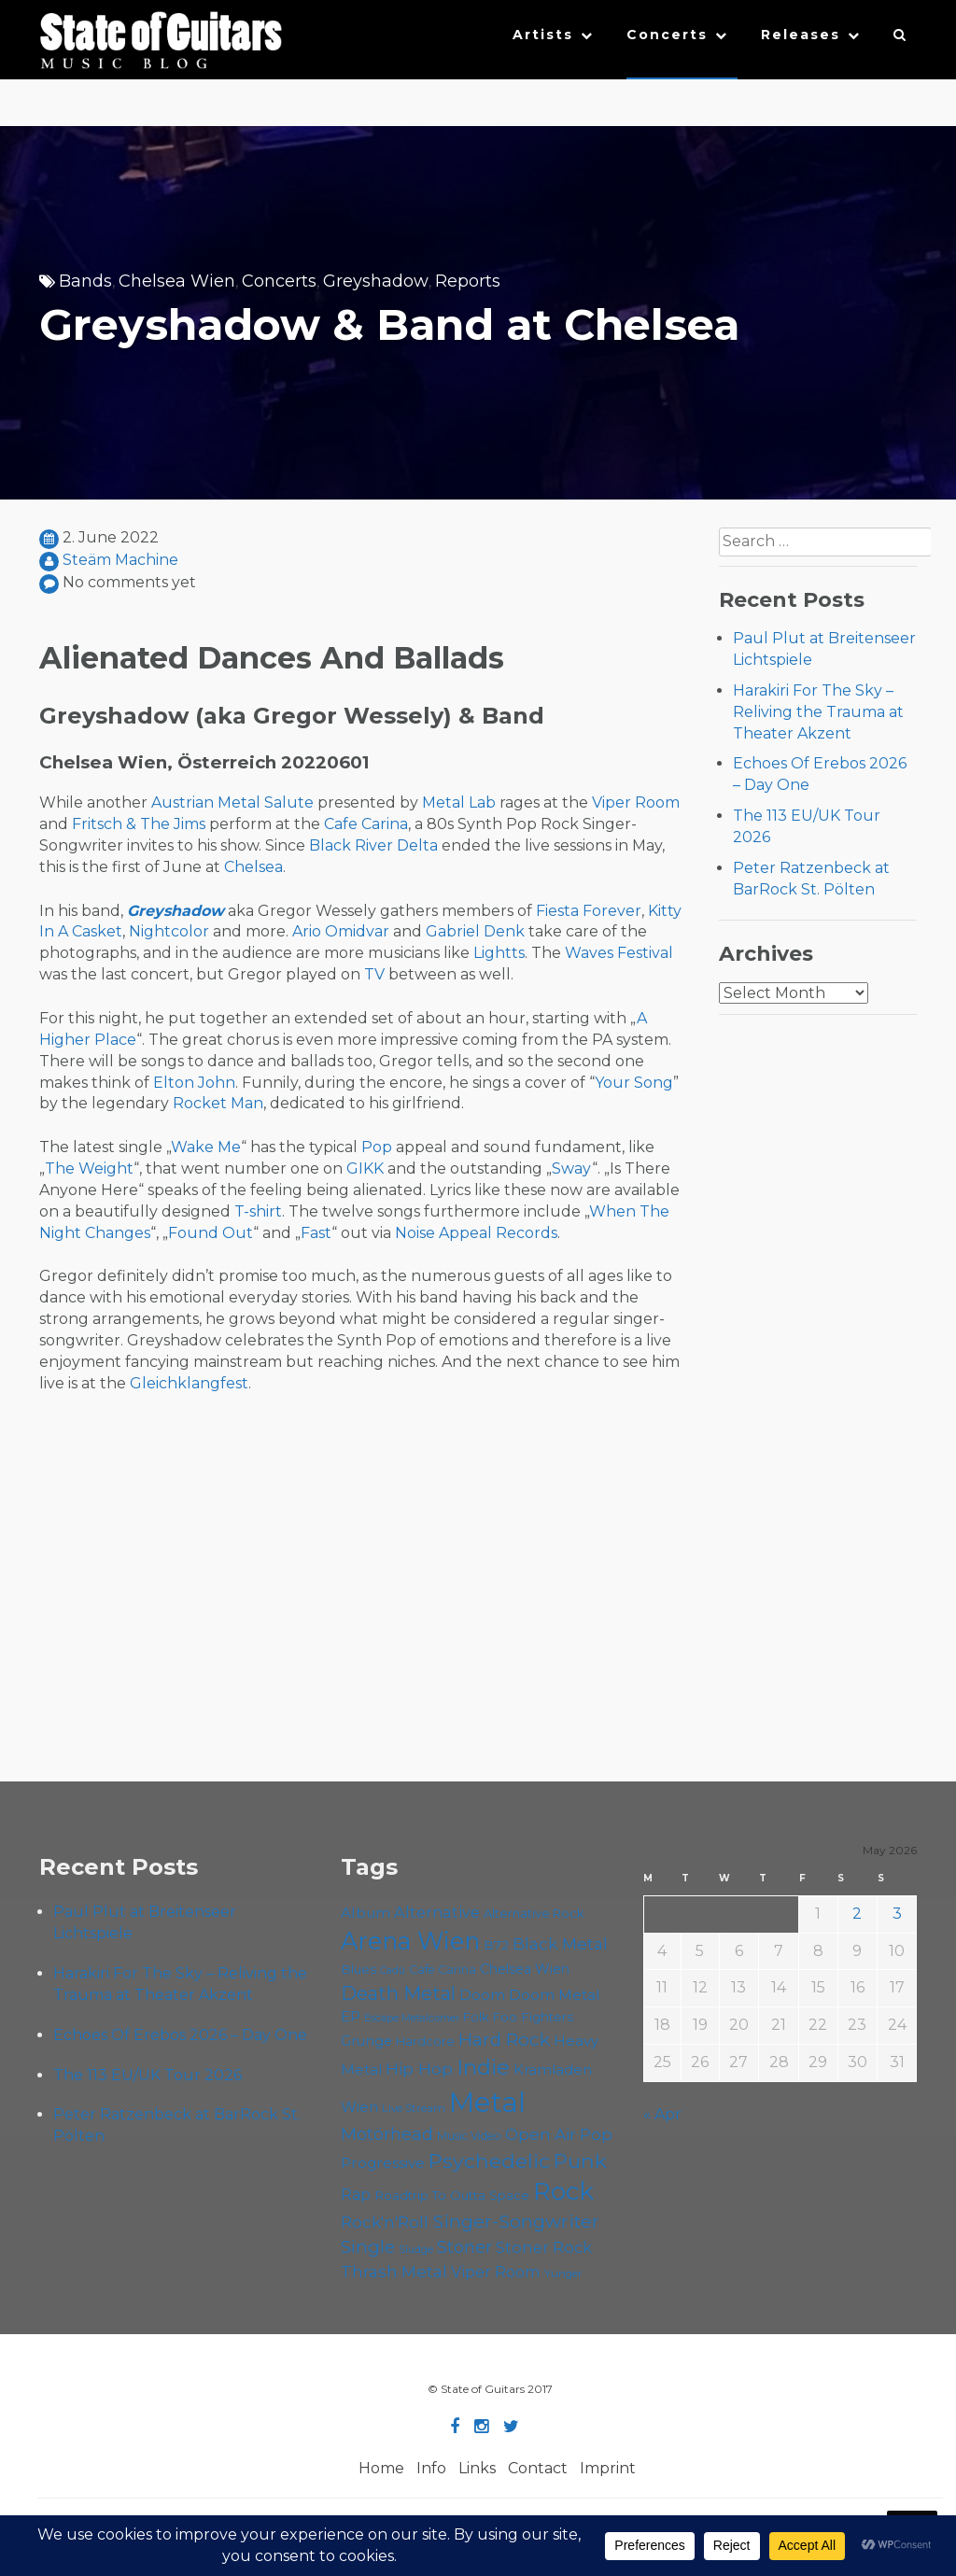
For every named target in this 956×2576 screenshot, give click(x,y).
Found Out (210, 1233)
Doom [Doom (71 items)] (482, 1995)
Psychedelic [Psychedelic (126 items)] (489, 2160)
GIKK (365, 1168)
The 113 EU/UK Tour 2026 (147, 2075)
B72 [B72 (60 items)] (496, 1944)
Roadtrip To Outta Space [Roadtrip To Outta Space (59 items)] (451, 2195)
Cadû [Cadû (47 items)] (392, 1970)
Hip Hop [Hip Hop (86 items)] (419, 2068)
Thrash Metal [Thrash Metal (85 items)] (394, 2271)
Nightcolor (169, 931)
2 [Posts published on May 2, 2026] (857, 1913)
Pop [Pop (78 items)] (596, 2134)
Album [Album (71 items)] (365, 1912)
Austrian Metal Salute (232, 802)
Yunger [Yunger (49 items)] (563, 2273)
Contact (538, 2468)
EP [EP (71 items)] (350, 2016)
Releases (800, 34)
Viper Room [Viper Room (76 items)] (496, 2271)
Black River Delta (373, 845)
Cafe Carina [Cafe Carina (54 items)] (442, 1970)
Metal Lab (459, 802)
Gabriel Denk (475, 931)
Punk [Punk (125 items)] (580, 2160)
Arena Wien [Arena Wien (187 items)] (410, 1940)
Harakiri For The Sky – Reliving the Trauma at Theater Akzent (818, 712)
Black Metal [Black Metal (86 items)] (560, 1943)
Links (477, 2468)
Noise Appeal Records (476, 1233)
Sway (572, 1168)
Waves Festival (619, 953)
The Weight (89, 1168)
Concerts (667, 34)
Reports (467, 281)
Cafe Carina (366, 824)
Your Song (634, 1082)
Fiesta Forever (588, 911)
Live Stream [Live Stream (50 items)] (413, 2108)
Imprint (608, 2468)
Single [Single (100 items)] (368, 2247)
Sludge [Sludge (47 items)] (416, 2249)
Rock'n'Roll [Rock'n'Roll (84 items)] (385, 2221)
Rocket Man (218, 1103)
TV (374, 974)
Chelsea (253, 867)
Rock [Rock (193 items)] (563, 2191)
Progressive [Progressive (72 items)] (383, 2163)
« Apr (662, 2114)
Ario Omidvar (340, 931)
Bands (85, 281)
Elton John (194, 1082)
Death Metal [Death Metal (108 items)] (398, 1993)
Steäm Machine (120, 560)
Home (381, 2468)
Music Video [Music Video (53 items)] (469, 2136)
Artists (543, 34)
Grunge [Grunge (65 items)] (366, 2041)
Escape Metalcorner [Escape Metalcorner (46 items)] (411, 2018)
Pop (376, 1147)
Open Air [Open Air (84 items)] (540, 2134)
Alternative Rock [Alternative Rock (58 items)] (534, 1913)
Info (431, 2468)
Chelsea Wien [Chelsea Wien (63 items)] (524, 1969)
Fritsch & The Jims (138, 824)
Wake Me (206, 1147)
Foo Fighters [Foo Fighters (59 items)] (532, 2016)
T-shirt (258, 1211)
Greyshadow (376, 281)
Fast (316, 1233)
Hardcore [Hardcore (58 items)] (425, 2041)
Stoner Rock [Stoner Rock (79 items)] (544, 2247)
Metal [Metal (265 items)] (487, 2102)
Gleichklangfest (189, 1383)
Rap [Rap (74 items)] (356, 2194)
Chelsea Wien (177, 281)
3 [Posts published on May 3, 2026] (897, 1913)
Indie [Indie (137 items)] (483, 2067)
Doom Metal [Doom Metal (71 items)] (554, 1995)
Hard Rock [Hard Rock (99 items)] (504, 2039)
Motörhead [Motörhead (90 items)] (387, 2134)
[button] (900, 39)
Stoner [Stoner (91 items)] (464, 2247)
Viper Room (636, 802)
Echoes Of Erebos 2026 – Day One (180, 2035)
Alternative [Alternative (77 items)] (437, 1912)
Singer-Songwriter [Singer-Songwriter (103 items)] (515, 2221)
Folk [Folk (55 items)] (475, 2017)
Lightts (499, 953)
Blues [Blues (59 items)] (358, 1969)
